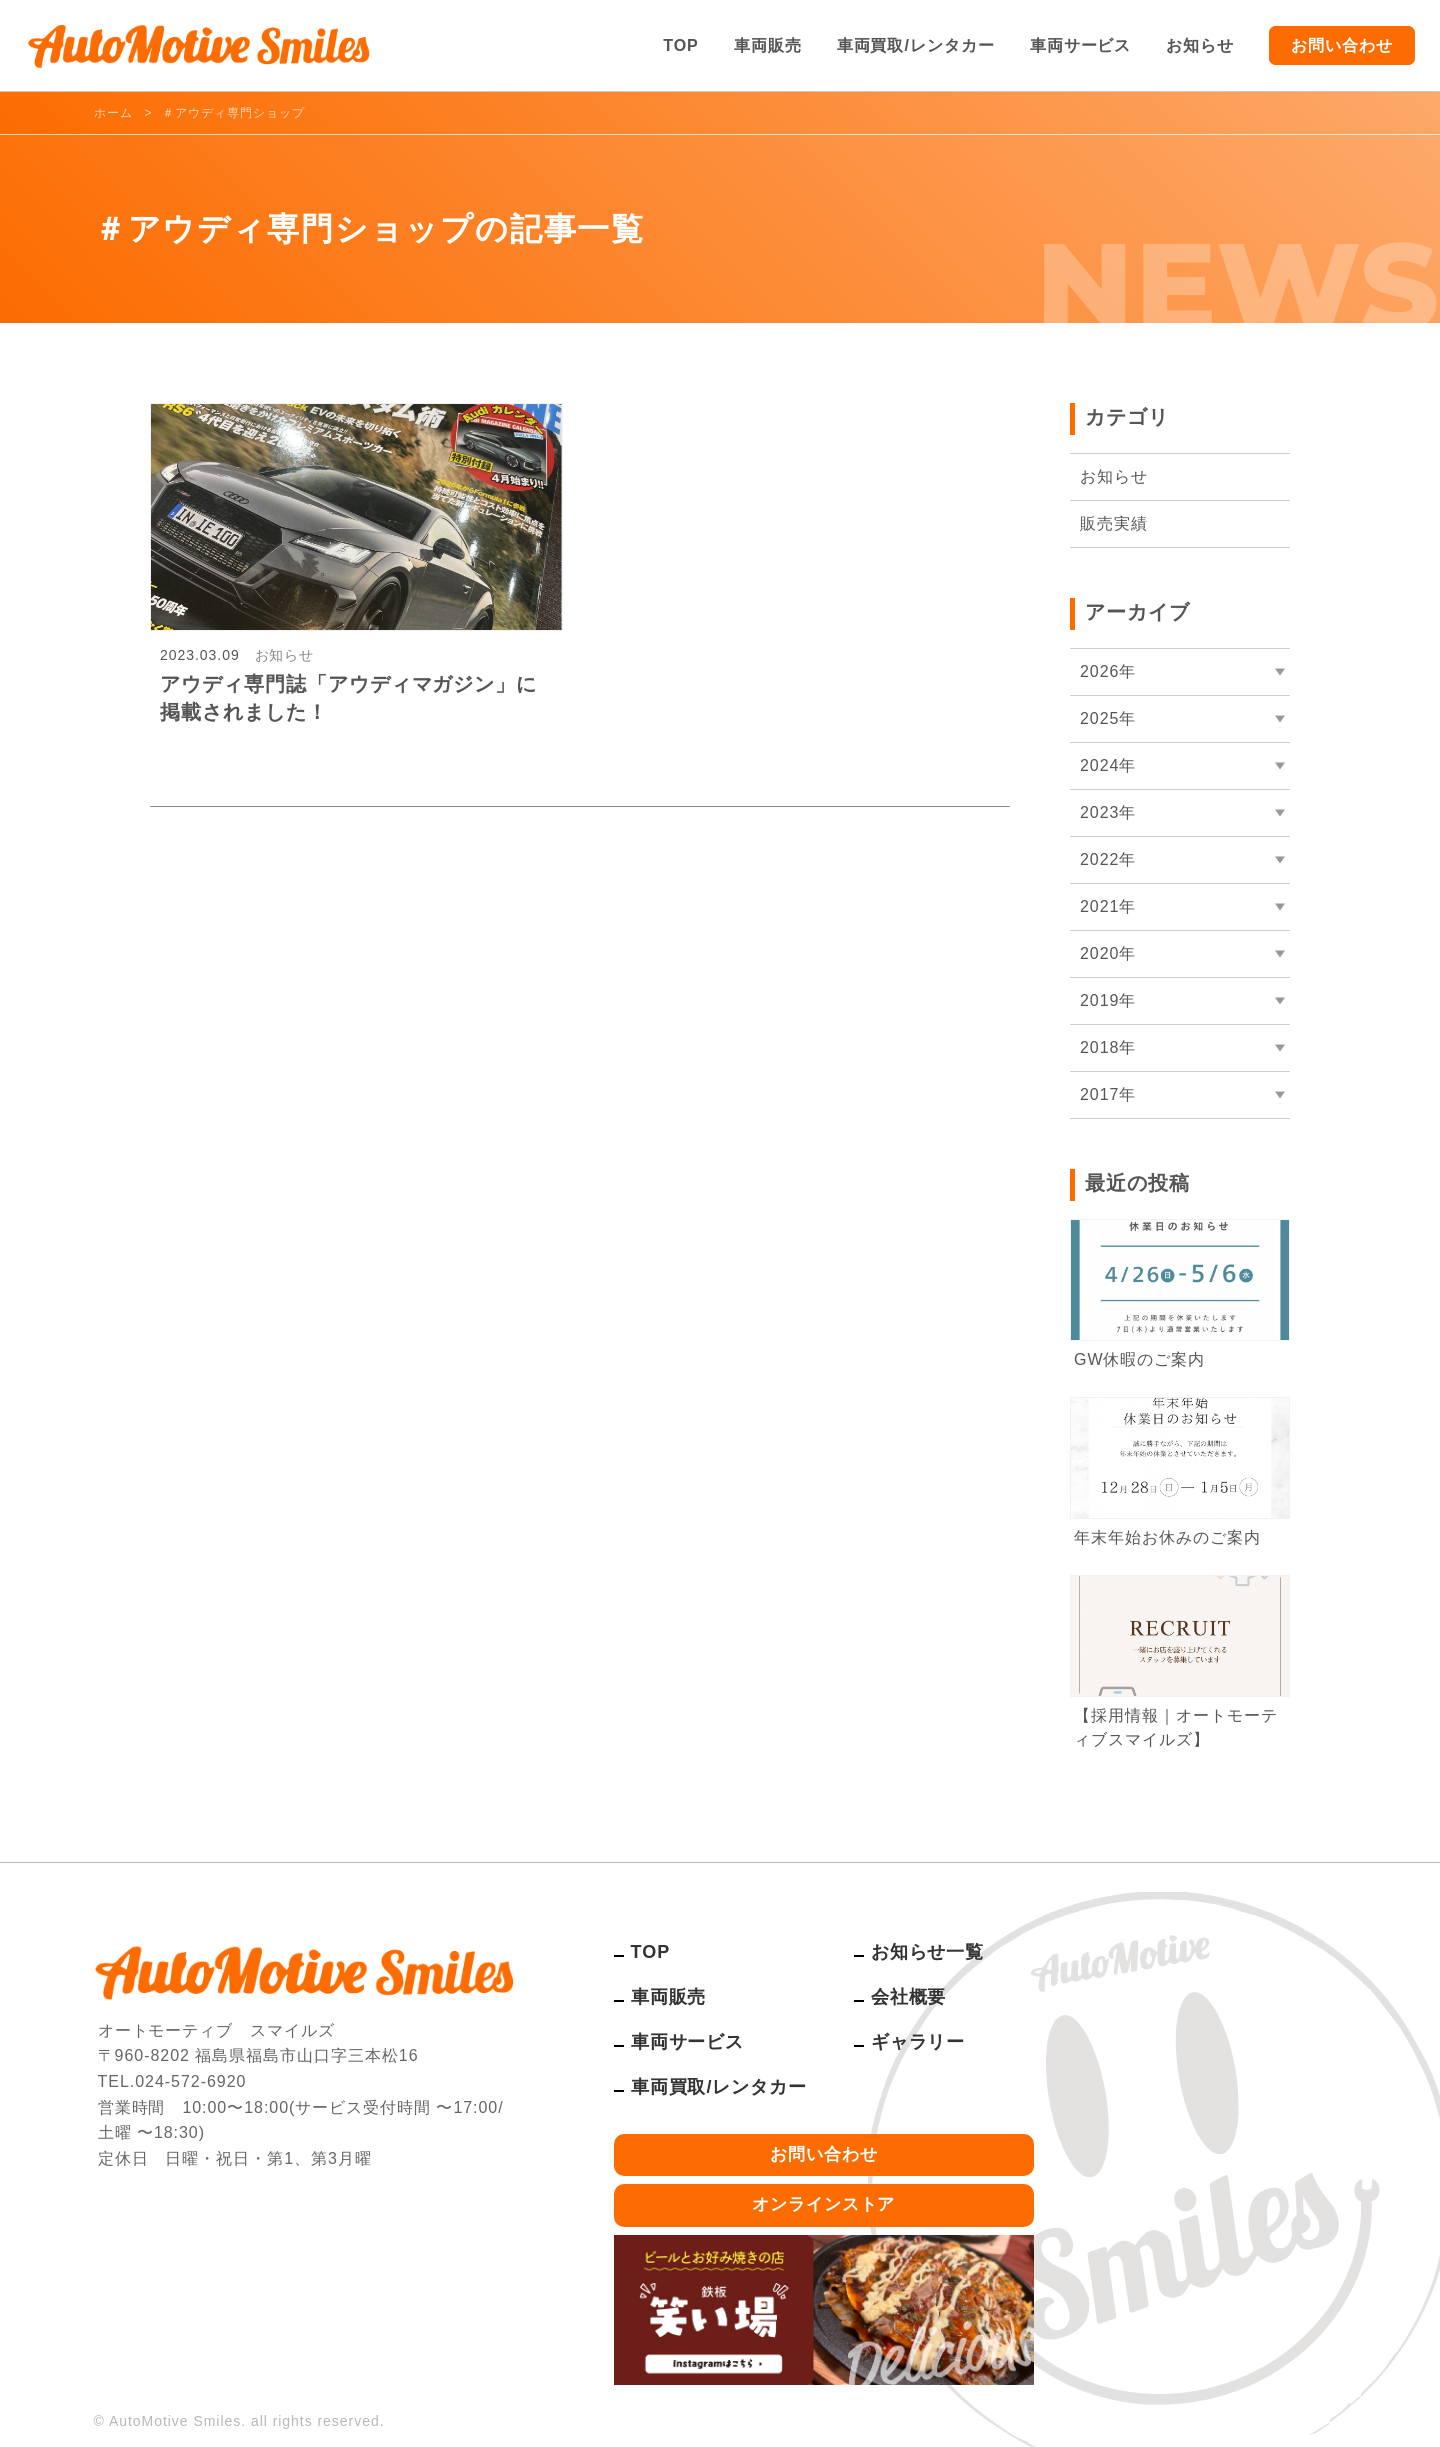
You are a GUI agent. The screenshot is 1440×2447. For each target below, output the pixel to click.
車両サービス (1081, 45)
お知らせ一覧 (928, 1952)
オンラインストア (824, 2204)
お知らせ (1200, 45)
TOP (680, 45)
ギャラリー (918, 2042)
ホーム (113, 113)
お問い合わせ (1342, 45)
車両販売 (768, 45)
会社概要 (909, 1997)
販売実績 (1114, 523)
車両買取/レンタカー (916, 45)
